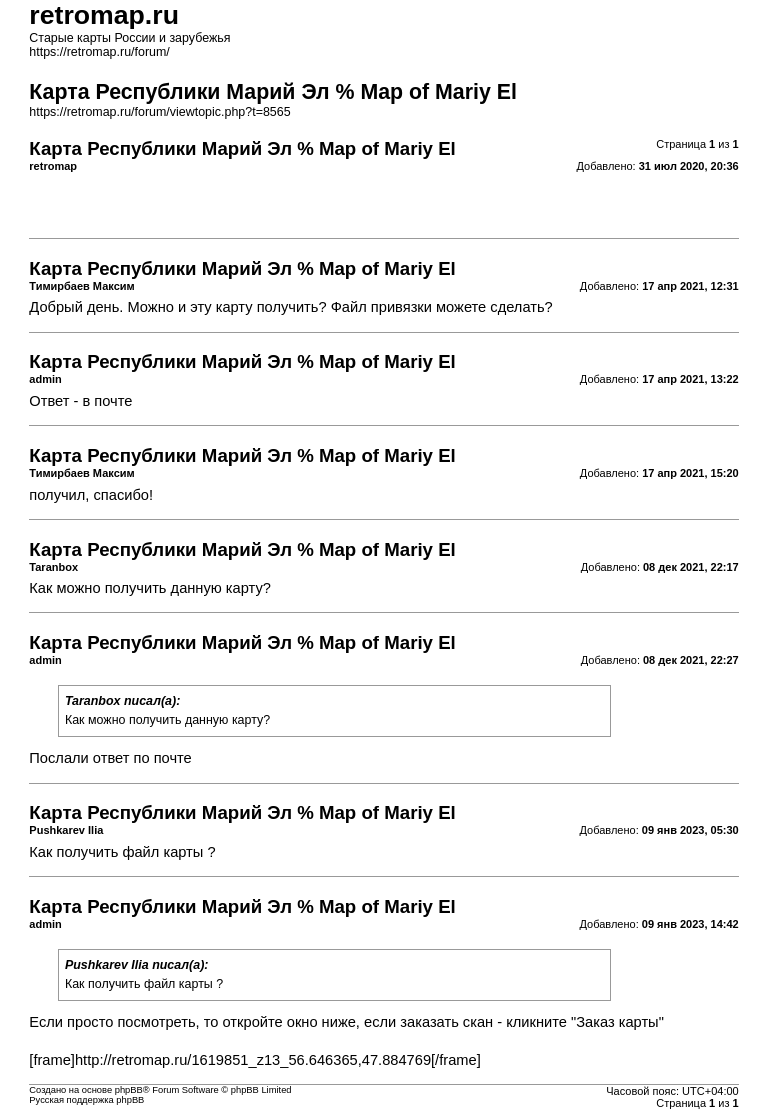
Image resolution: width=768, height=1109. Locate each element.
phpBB (129, 1090)
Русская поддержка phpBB (86, 1100)
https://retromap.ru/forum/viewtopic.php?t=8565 (159, 112)
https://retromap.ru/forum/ (99, 52)
